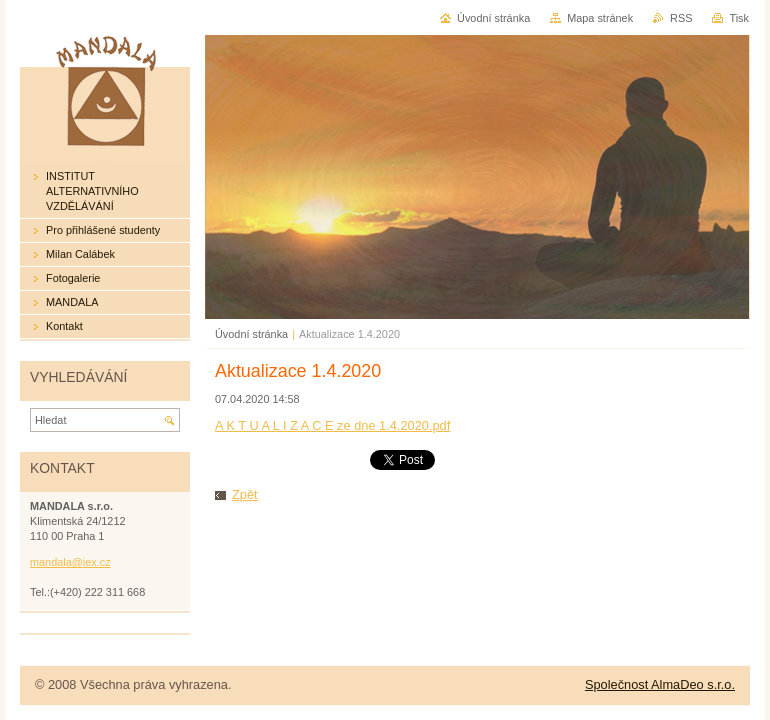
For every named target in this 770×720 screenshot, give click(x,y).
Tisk (739, 18)
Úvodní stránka (251, 334)
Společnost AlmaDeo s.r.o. (660, 684)
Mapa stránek (600, 18)
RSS (681, 18)
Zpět (245, 494)
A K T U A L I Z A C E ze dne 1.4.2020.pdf (332, 425)
